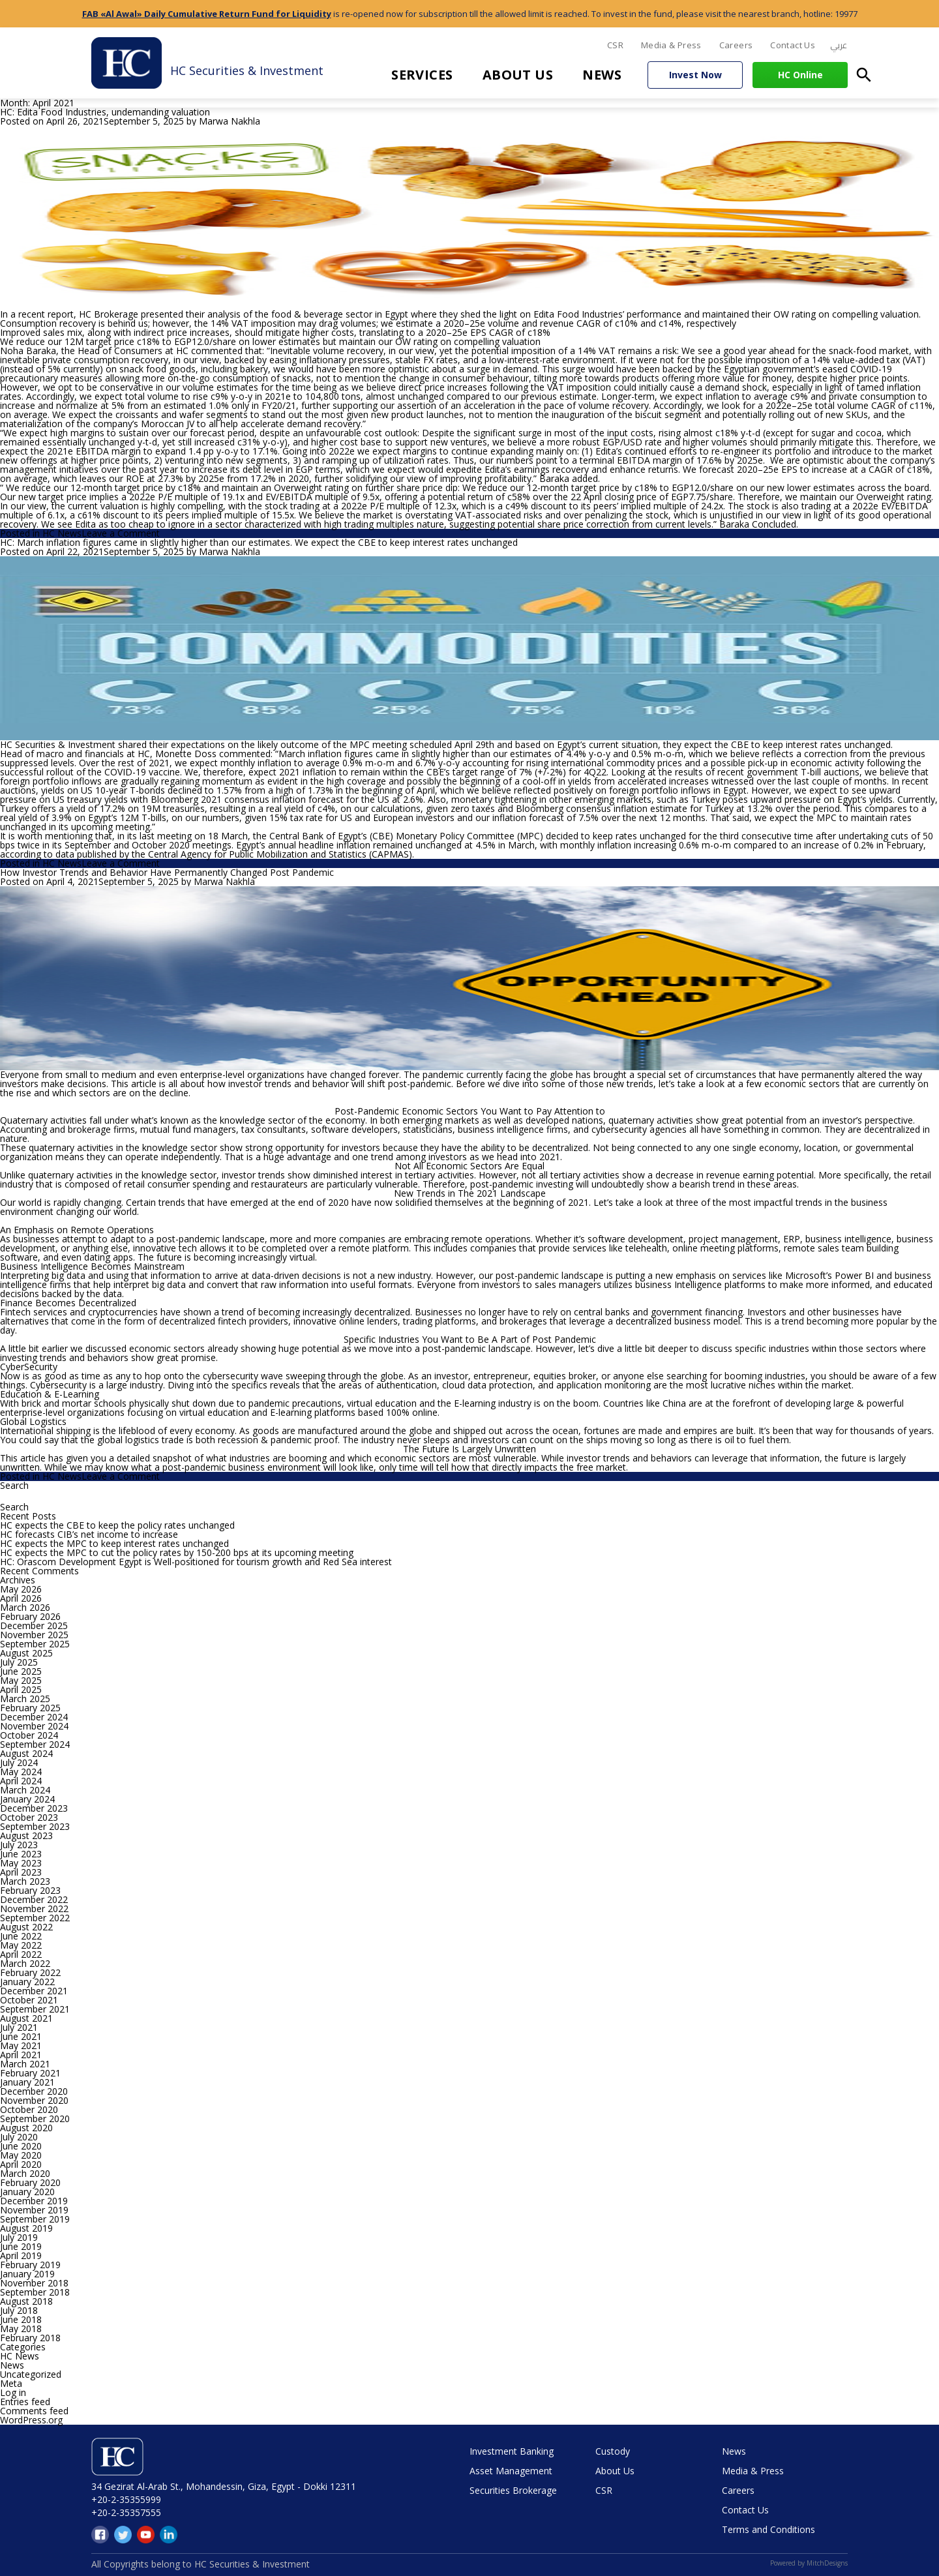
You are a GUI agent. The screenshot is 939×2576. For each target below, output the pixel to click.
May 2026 (21, 1589)
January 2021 (27, 2082)
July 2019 (19, 2237)
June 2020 (21, 2146)
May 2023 (21, 1863)
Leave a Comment (121, 533)
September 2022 (35, 1917)
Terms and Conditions (768, 2529)
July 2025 (19, 1662)
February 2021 (30, 2073)
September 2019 (35, 2219)
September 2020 (35, 2118)
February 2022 (30, 1972)
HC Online (800, 74)
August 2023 (26, 1835)
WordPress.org (31, 2420)
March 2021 (25, 2064)
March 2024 (25, 1790)
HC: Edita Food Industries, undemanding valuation (105, 112)
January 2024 (27, 1799)
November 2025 (34, 1634)
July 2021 (19, 2027)
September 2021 (35, 2009)
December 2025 (34, 1625)
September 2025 (35, 1644)
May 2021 (21, 2045)
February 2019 (30, 2264)
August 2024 (26, 1753)
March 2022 (25, 1963)
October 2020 (29, 2109)
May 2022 (21, 1945)
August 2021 (26, 2018)
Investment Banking (512, 2451)
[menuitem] (838, 45)
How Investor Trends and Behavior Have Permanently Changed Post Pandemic (167, 872)
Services (422, 74)
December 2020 (34, 2091)
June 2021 (21, 2036)
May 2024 (21, 1771)
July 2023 (19, 1844)
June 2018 (21, 2319)
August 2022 (26, 1927)
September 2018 (35, 2292)
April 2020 (21, 2164)
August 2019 (26, 2228)
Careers (736, 45)
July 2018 (19, 2310)
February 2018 (30, 2337)
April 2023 (21, 1872)
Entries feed (25, 2401)
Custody (612, 2451)
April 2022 (21, 1954)
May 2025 (21, 1680)
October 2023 (29, 1817)
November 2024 (34, 1726)
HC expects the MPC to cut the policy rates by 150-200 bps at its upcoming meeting (176, 1552)
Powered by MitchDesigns (809, 2563)
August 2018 (26, 2301)
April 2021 (21, 2054)
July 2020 (19, 2137)
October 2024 (29, 1735)
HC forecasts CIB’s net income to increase (89, 1534)
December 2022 (34, 1899)
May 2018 (21, 2328)
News (601, 74)
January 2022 (27, 1981)
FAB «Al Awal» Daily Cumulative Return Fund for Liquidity (206, 14)
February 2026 (30, 1616)
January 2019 (27, 2274)
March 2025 (25, 1698)
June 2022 (21, 1936)
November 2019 (34, 2210)
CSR (615, 45)
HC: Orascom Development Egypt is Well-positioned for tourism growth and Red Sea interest (196, 1561)
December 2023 (34, 1808)
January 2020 (27, 2191)
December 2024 (34, 1717)
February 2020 (30, 2182)
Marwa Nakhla (229, 121)
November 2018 (34, 2283)
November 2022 (34, 1908)
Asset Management (511, 2470)
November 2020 (34, 2100)
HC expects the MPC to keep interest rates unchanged (114, 1543)
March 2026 (25, 1607)
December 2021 (34, 1990)
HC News (62, 533)
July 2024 (19, 1762)
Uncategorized (30, 2374)
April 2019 (21, 2255)
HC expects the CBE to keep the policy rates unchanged (117, 1525)
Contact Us (792, 45)
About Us (518, 74)
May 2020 (21, 2155)
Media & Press (671, 45)
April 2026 (21, 1598)
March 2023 (25, 1881)
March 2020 (25, 2173)
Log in (13, 2392)
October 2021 (29, 2000)
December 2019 (34, 2200)
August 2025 (26, 1653)
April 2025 (21, 1689)
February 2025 (30, 1707)
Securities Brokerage (513, 2490)
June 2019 (21, 2246)
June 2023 (21, 1854)
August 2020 (26, 2127)
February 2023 (30, 1890)
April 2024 (21, 1781)
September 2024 (35, 1744)
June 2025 (21, 1671)
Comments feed (34, 2410)
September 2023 (35, 1826)
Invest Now (695, 74)
